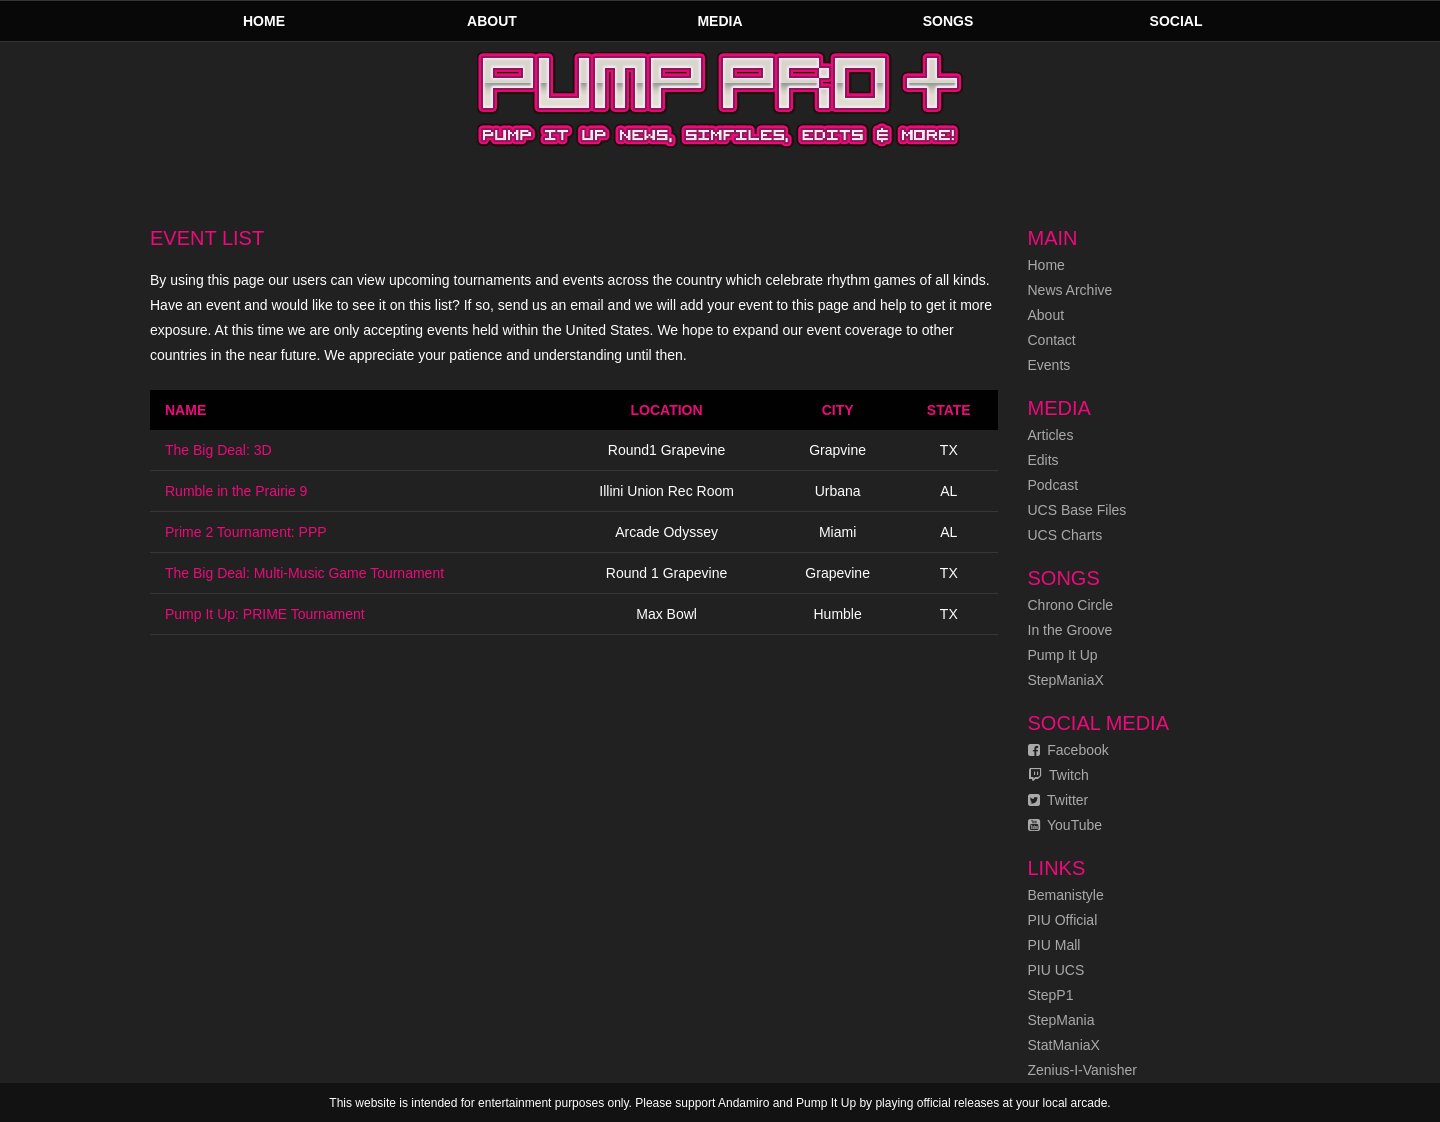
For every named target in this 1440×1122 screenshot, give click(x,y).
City (838, 410)
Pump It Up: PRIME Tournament (265, 614)
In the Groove (1070, 630)
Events (1049, 365)
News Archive (1070, 290)
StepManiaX (1066, 680)
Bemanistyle (1066, 895)
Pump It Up (1063, 655)
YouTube (1065, 825)
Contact (1052, 340)
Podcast (1053, 485)
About (492, 21)
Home (264, 21)
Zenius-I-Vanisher (1082, 1070)
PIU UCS (1056, 970)
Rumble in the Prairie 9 (236, 491)
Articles (1051, 435)
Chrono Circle (1071, 605)
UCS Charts (1065, 535)
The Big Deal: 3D (218, 450)
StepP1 (1051, 995)
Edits (1043, 460)
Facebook (1068, 750)
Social (1176, 21)
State (949, 410)
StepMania (1061, 1020)
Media (719, 21)
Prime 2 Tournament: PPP (246, 532)
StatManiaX (1064, 1045)
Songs (948, 21)
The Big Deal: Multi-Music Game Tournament (304, 573)
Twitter (1058, 800)
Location (667, 410)
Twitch (1058, 775)
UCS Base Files (1077, 510)
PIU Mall (1054, 945)
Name (185, 410)
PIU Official (1063, 920)
